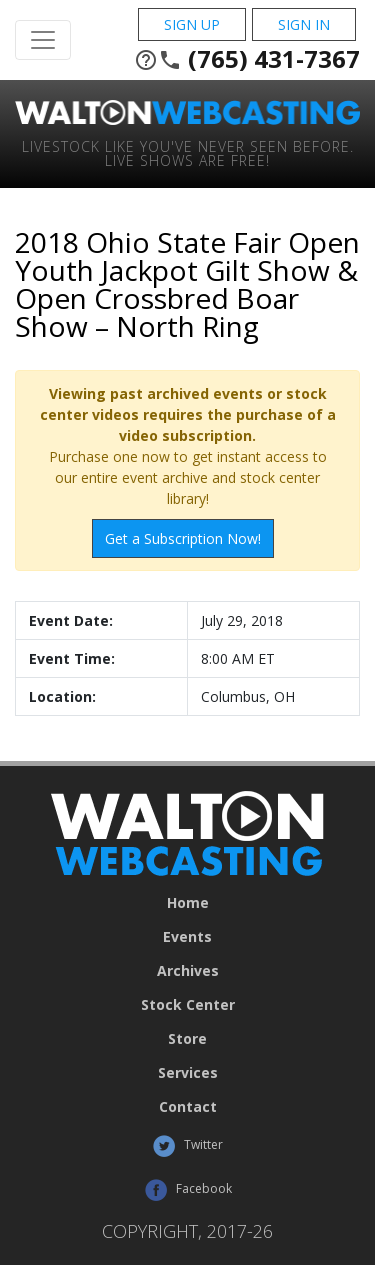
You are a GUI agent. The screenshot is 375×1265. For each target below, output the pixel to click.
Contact (188, 1107)
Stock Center (188, 1005)
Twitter (187, 1146)
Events (187, 937)
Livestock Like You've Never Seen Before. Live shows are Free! (188, 152)
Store (187, 1039)
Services (188, 1073)
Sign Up (192, 24)
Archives (188, 971)
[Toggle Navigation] (43, 40)
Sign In (304, 24)
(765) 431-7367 (247, 59)
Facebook (188, 1190)
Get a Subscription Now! (183, 538)
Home (188, 903)
